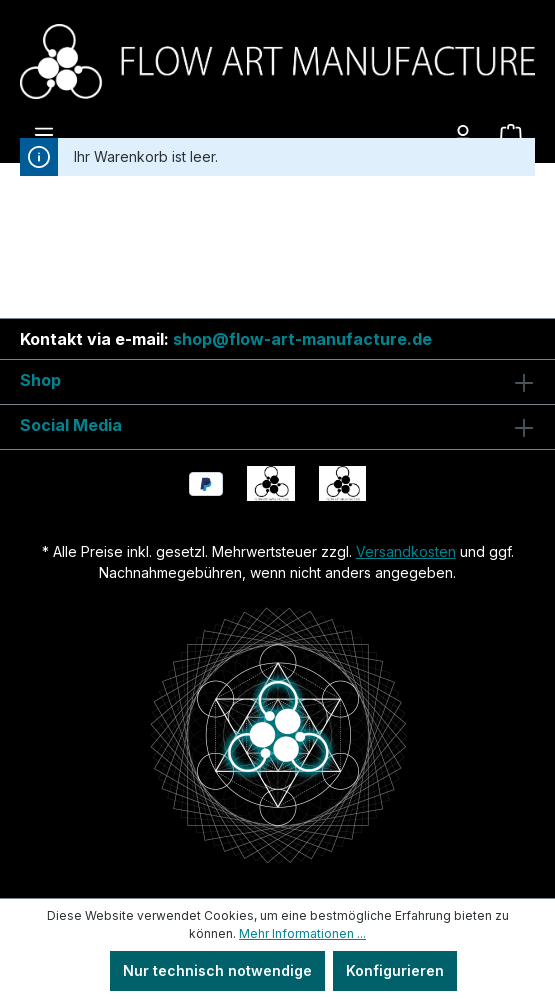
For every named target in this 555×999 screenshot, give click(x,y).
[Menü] (44, 135)
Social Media (71, 425)
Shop (40, 380)
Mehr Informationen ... (302, 933)
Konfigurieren (395, 970)
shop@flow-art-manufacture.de (302, 339)
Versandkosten (406, 551)
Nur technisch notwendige (217, 970)
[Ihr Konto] (463, 135)
